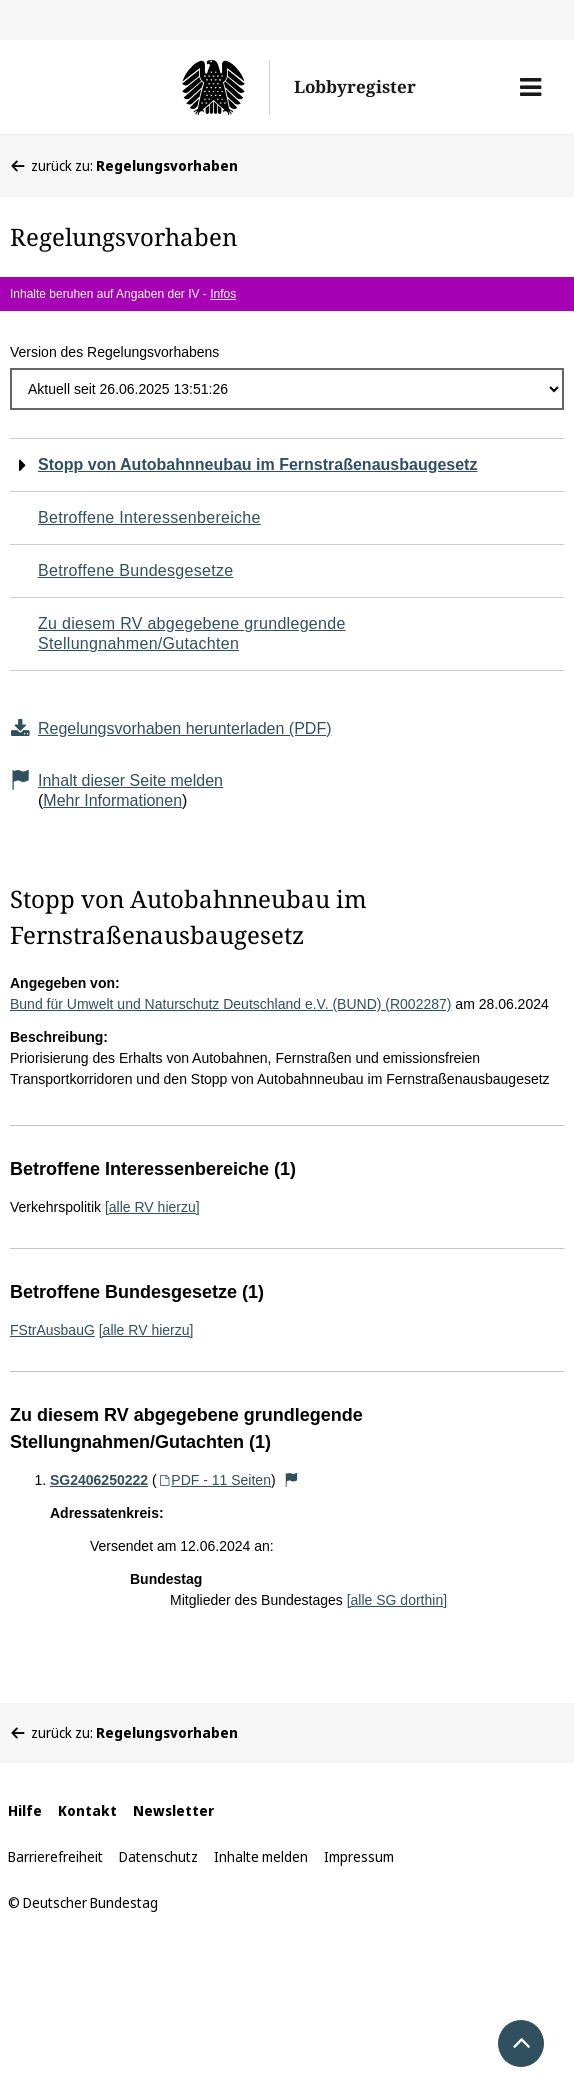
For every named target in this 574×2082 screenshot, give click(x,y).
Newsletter (173, 1810)
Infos (223, 294)
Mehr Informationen (112, 800)
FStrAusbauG (52, 1330)
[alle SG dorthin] (397, 1600)
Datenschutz (158, 1856)
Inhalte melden (261, 1856)
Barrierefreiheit (55, 1856)
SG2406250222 (99, 1480)
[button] (530, 87)
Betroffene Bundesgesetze (136, 570)
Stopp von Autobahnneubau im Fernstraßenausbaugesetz (257, 464)
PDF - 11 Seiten (214, 1480)
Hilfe (25, 1810)
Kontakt (87, 1810)
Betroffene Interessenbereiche (149, 517)
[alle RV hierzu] (152, 1207)
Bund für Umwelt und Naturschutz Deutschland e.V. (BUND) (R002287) (230, 1004)
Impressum (359, 1856)
